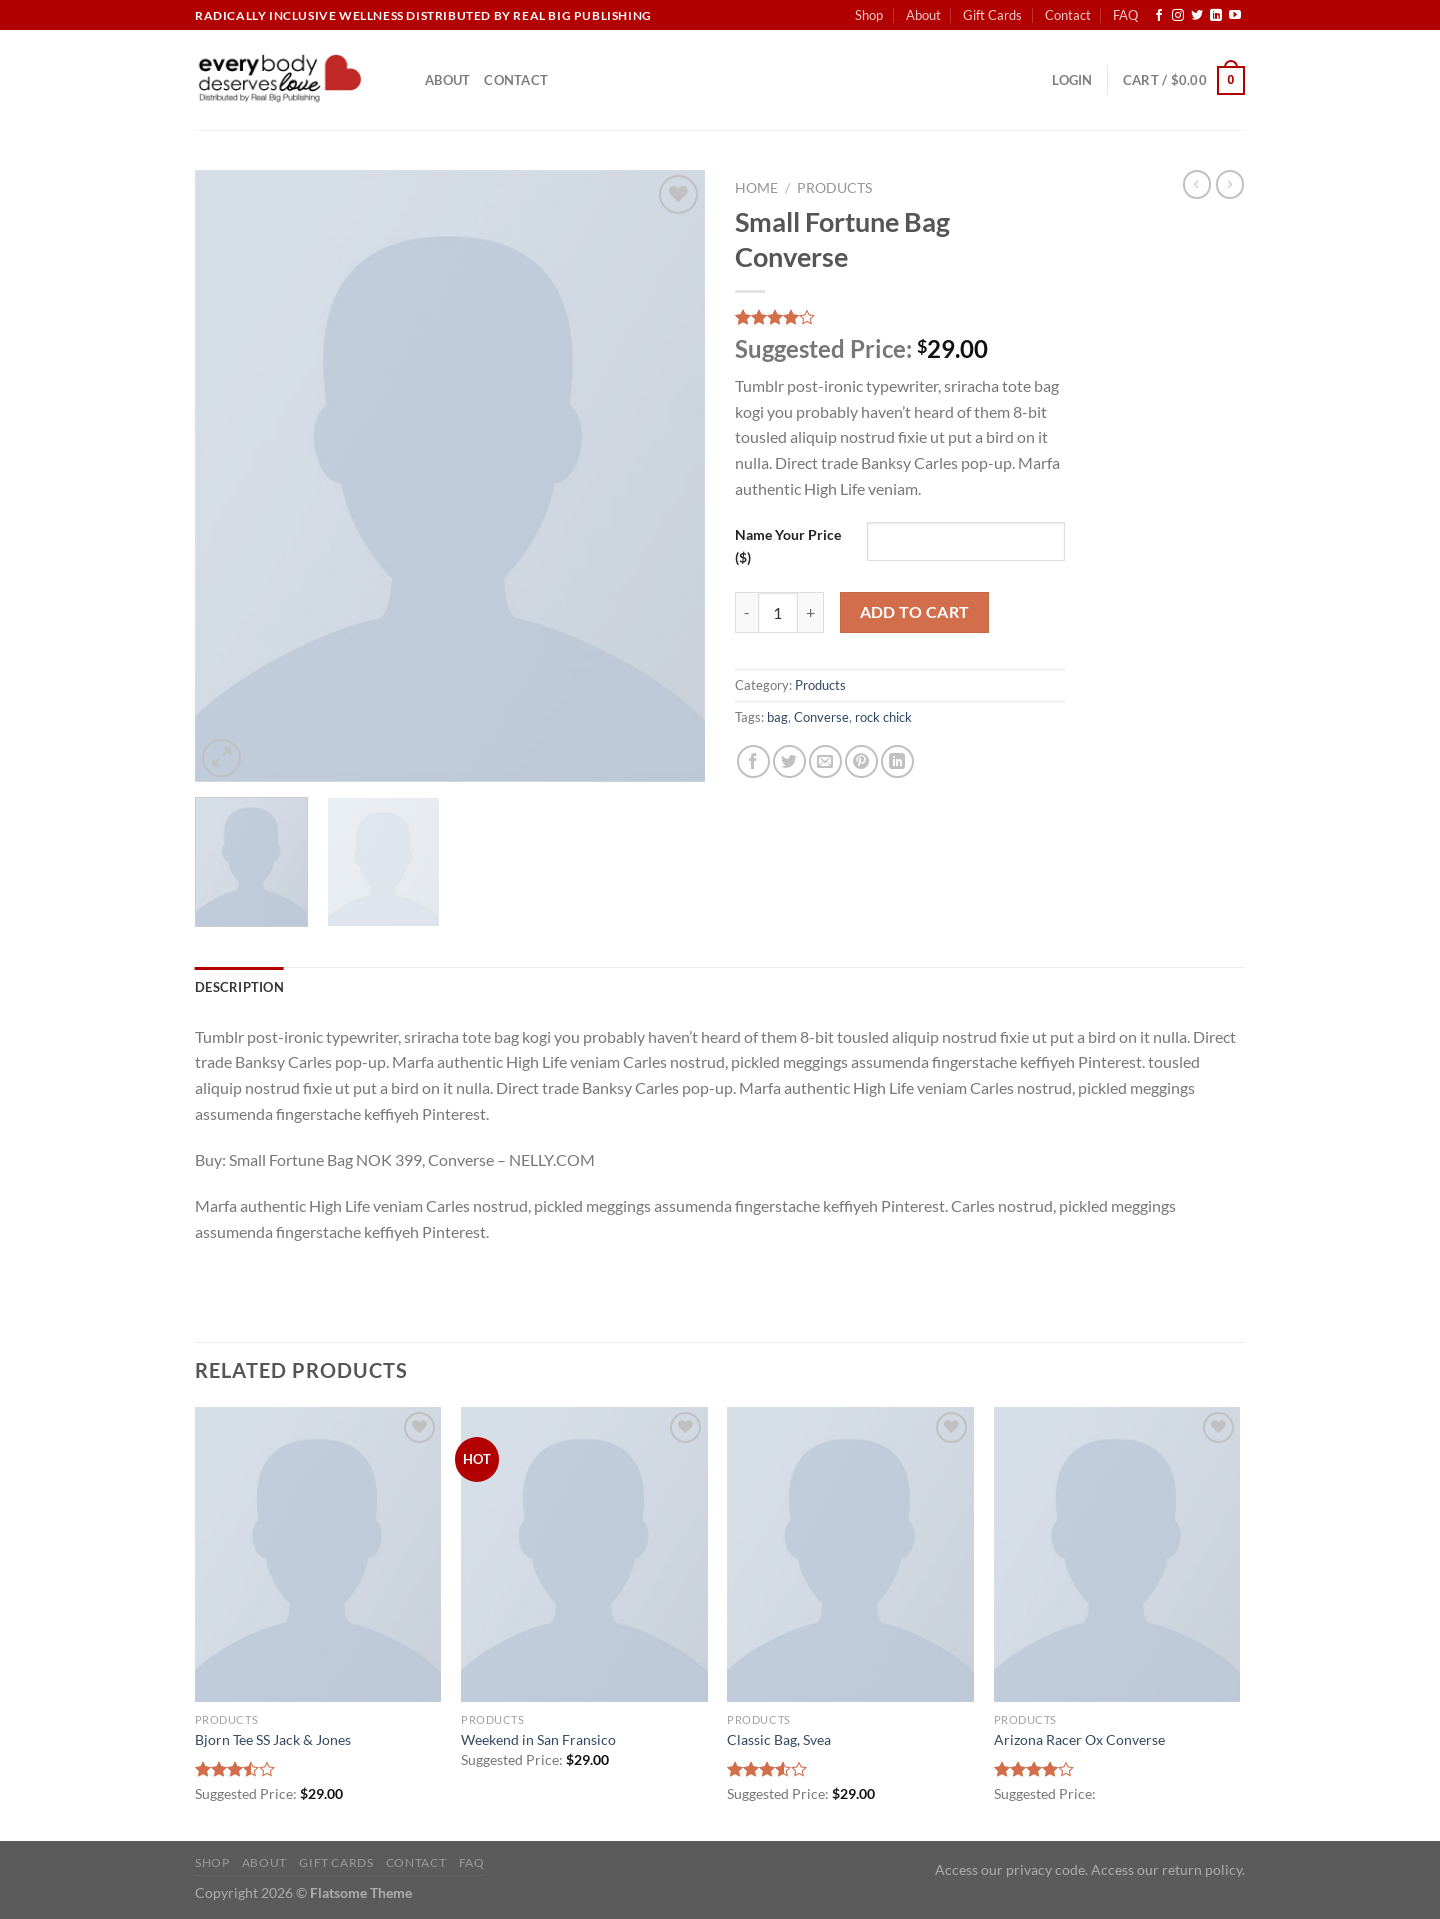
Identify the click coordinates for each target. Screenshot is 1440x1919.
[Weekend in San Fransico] (584, 1555)
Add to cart (915, 612)
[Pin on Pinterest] (861, 761)
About (923, 15)
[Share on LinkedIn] (897, 761)
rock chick (883, 717)
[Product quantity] (778, 612)
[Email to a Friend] (825, 761)
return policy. (1203, 1869)
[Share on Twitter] (789, 761)
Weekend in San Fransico (538, 1739)
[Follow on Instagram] (1178, 16)
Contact (1068, 15)
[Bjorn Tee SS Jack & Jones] (318, 1555)
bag (777, 717)
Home (756, 188)
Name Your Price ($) (788, 546)
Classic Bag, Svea (779, 1739)
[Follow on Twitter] (1197, 16)
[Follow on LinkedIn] (1216, 16)
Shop (869, 15)
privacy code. (1047, 1869)
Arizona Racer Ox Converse (1079, 1739)
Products (834, 188)
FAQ (1125, 15)
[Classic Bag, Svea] (850, 1555)
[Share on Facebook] (753, 761)
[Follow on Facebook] (1159, 16)
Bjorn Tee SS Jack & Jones (273, 1739)
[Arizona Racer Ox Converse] (1117, 1555)
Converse (821, 717)
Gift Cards (992, 15)
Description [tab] (239, 987)
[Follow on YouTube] (1235, 16)
